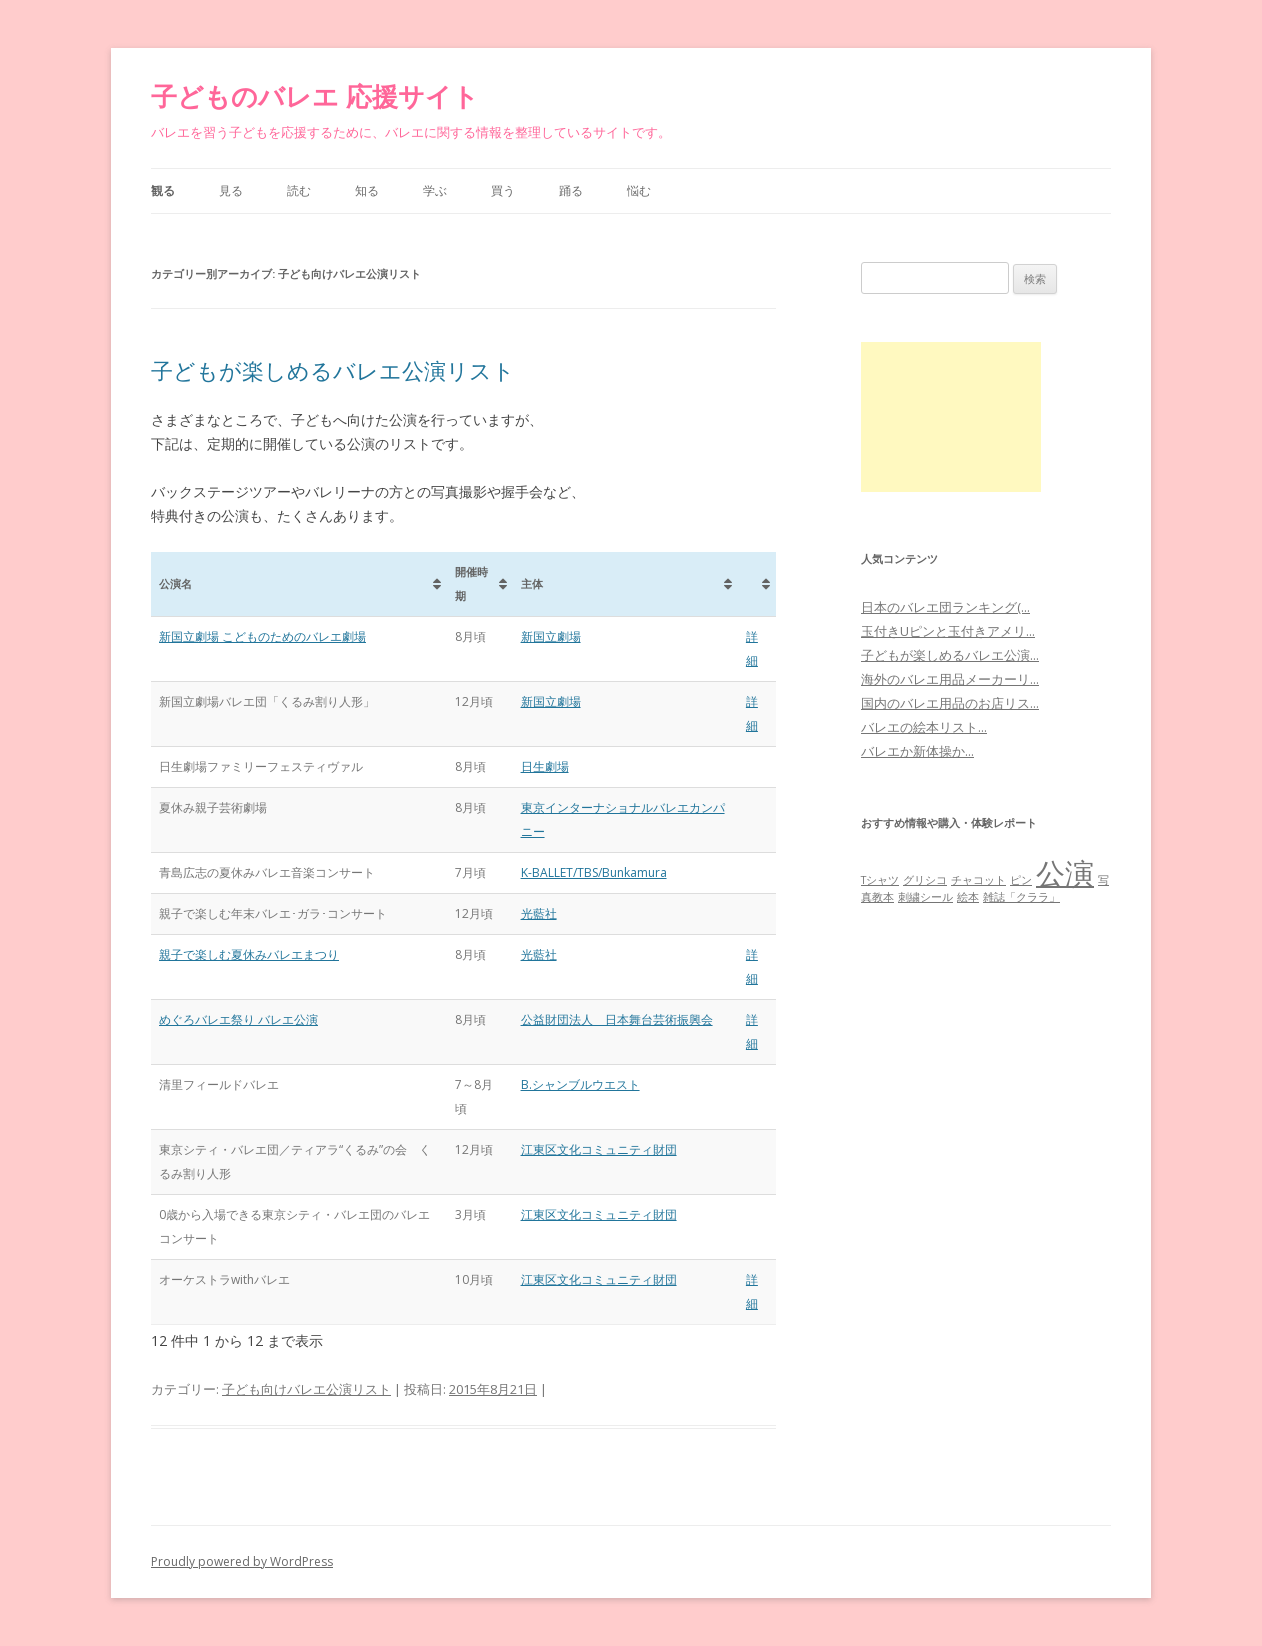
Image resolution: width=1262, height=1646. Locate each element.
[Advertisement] (951, 417)
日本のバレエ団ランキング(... (945, 607)
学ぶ (435, 190)
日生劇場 (545, 766)
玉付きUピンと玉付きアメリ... (948, 631)
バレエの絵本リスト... (924, 727)
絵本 (968, 897)
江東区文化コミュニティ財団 (599, 1149)
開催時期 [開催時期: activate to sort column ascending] (471, 583)
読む (299, 190)
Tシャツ (880, 880)
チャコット (978, 880)
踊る (571, 190)
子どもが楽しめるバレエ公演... (950, 655)
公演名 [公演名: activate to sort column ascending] (175, 583)
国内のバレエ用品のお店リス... (950, 703)
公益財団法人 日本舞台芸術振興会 (617, 1019)
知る (367, 190)
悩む (639, 190)
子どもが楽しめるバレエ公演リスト (333, 370)
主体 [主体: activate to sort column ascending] (532, 583)
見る (231, 190)
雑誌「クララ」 (1021, 897)
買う (503, 190)
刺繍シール (925, 897)
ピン (1021, 880)
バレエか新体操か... (917, 751)
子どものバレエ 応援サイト (315, 96)
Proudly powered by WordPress (242, 1561)
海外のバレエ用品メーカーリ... (950, 679)
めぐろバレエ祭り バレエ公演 (238, 1019)
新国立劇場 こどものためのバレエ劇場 (262, 636)
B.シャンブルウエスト (580, 1084)
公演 (1065, 873)
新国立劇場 (551, 636)
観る (163, 190)
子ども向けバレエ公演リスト (306, 1389)
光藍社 (539, 913)
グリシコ (925, 880)
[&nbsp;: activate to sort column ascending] (757, 584)
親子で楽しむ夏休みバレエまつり (249, 954)
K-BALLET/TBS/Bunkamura (594, 872)
